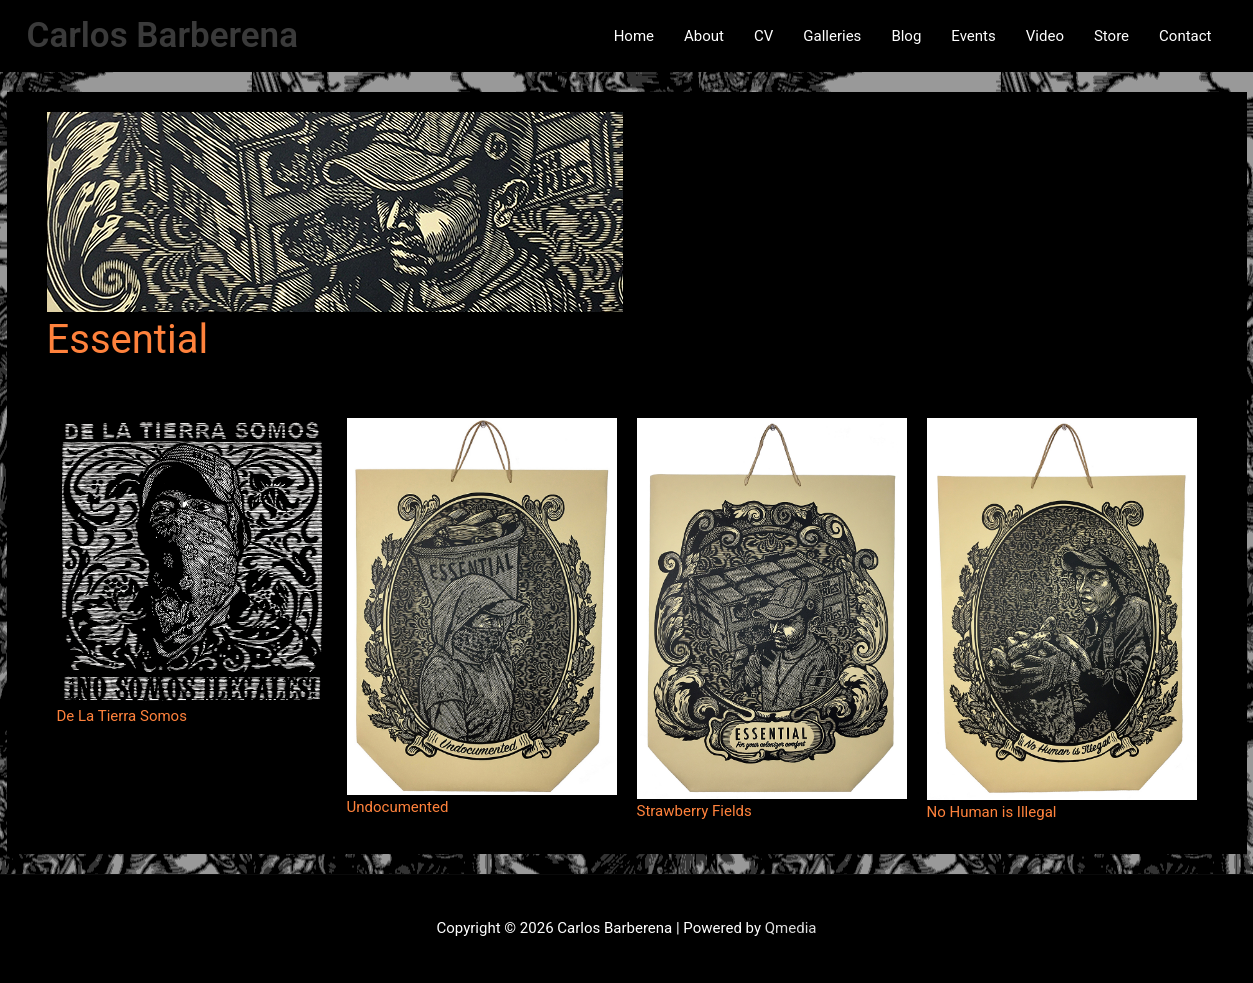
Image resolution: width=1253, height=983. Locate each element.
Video (1045, 36)
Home (634, 36)
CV (763, 36)
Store (1111, 36)
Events (973, 36)
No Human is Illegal (992, 812)
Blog (906, 36)
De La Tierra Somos (122, 716)
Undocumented (398, 807)
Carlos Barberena (162, 35)
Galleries (832, 36)
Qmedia (791, 928)
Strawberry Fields (694, 811)
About (704, 36)
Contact (1185, 36)
